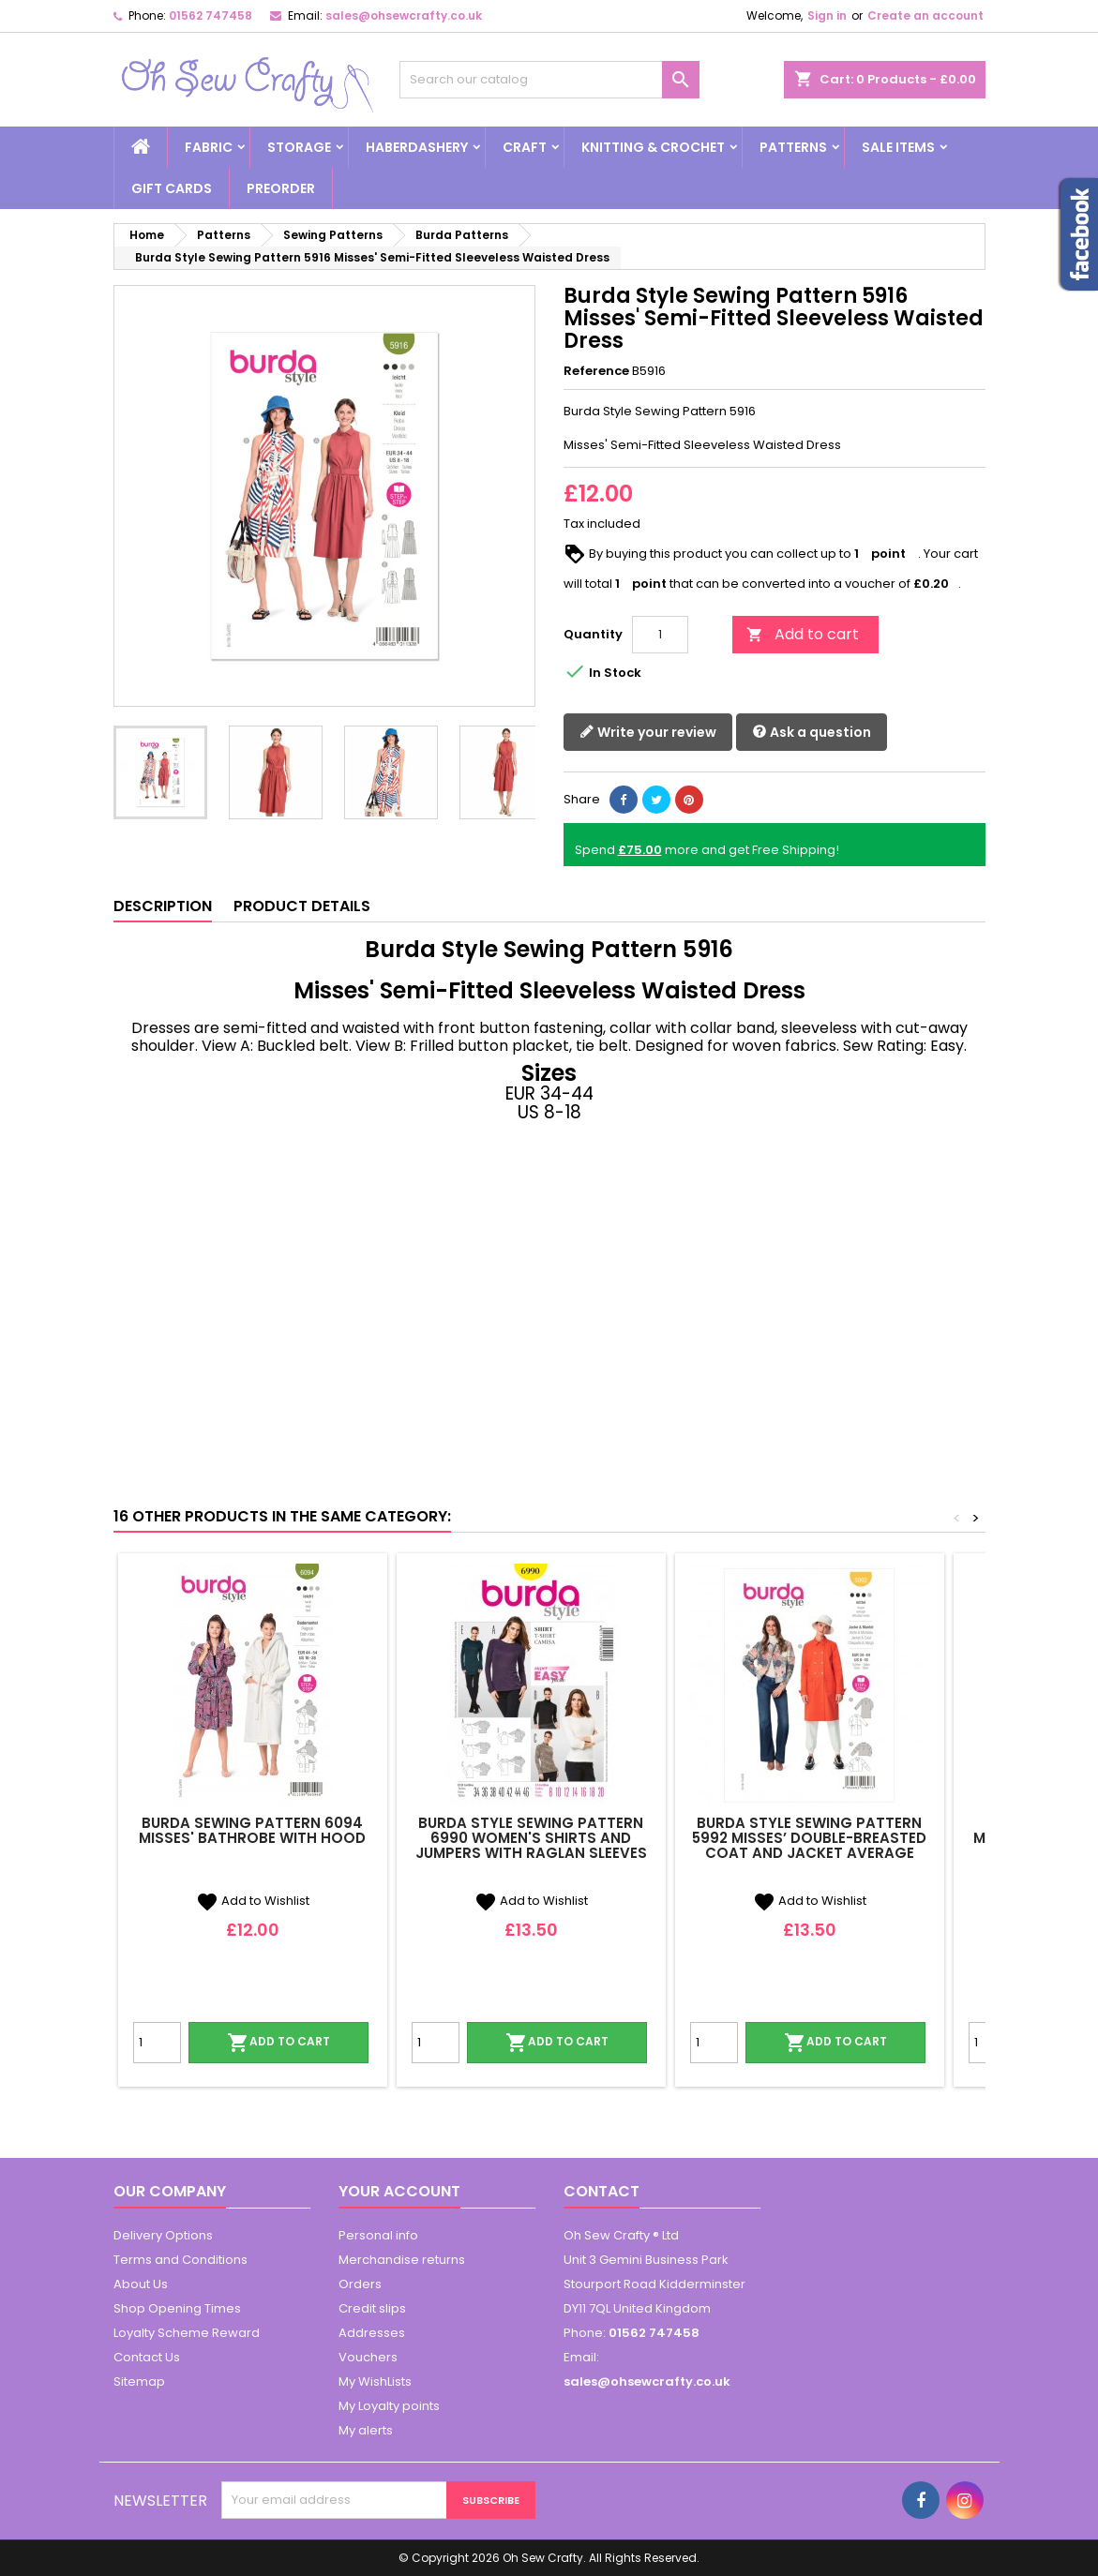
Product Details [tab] (301, 906)
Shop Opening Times (177, 2308)
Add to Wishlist (252, 1901)
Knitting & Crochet (653, 147)
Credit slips (372, 2308)
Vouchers (368, 2357)
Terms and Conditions (180, 2260)
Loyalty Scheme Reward (186, 2333)
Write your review (647, 731)
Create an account (925, 15)
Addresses (371, 2333)
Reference (596, 371)
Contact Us (146, 2357)
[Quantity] (660, 634)
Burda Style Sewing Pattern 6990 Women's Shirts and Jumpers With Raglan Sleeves (531, 1838)
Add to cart (802, 634)
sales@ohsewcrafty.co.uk (403, 15)
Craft (525, 147)
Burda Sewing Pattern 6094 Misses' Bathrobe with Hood (252, 1830)
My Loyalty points (389, 2406)
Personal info (378, 2235)
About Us (140, 2284)
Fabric (209, 147)
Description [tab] (162, 906)
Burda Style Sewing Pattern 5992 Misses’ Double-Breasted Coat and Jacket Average (809, 1838)
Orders (360, 2284)
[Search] (549, 79)
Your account (399, 2191)
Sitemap (139, 2381)
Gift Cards (171, 188)
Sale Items (898, 147)
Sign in (827, 15)
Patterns (793, 147)
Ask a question (811, 731)
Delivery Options (163, 2235)
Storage (299, 147)
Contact (601, 2191)
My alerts (365, 2430)
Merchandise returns (401, 2260)
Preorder (281, 188)
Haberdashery (417, 147)
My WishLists (375, 2381)
